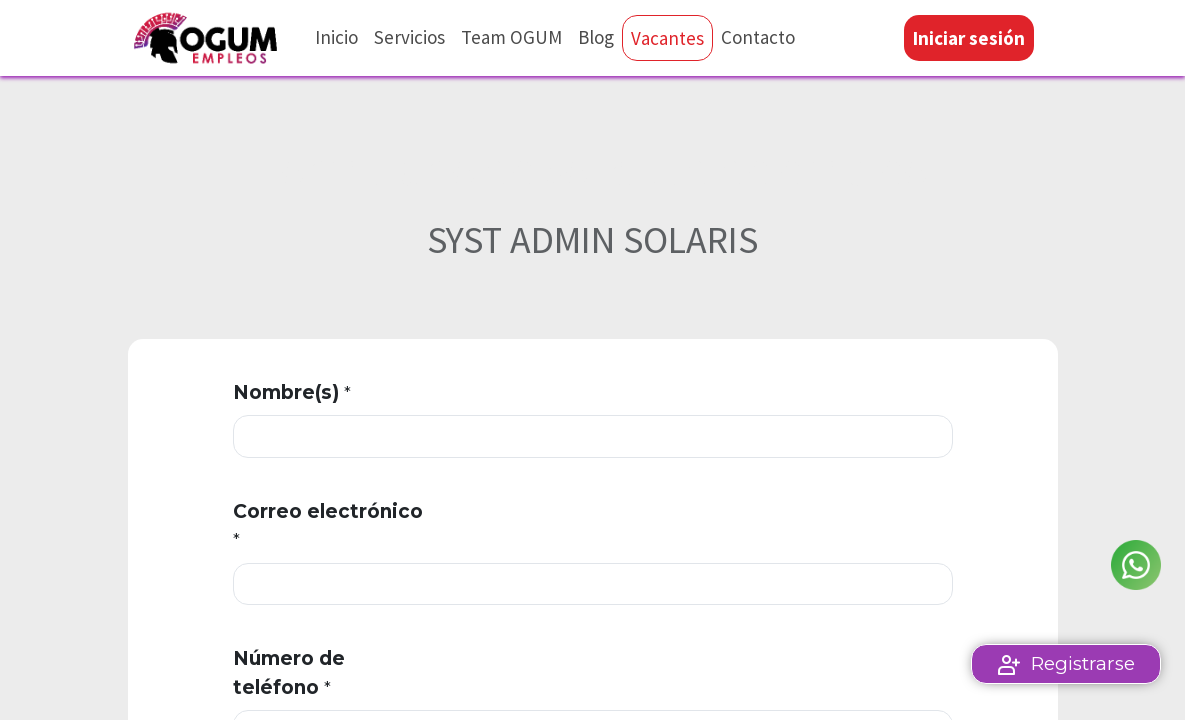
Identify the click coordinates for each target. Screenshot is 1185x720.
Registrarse (1083, 663)
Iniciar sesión (969, 38)
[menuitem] (336, 37)
